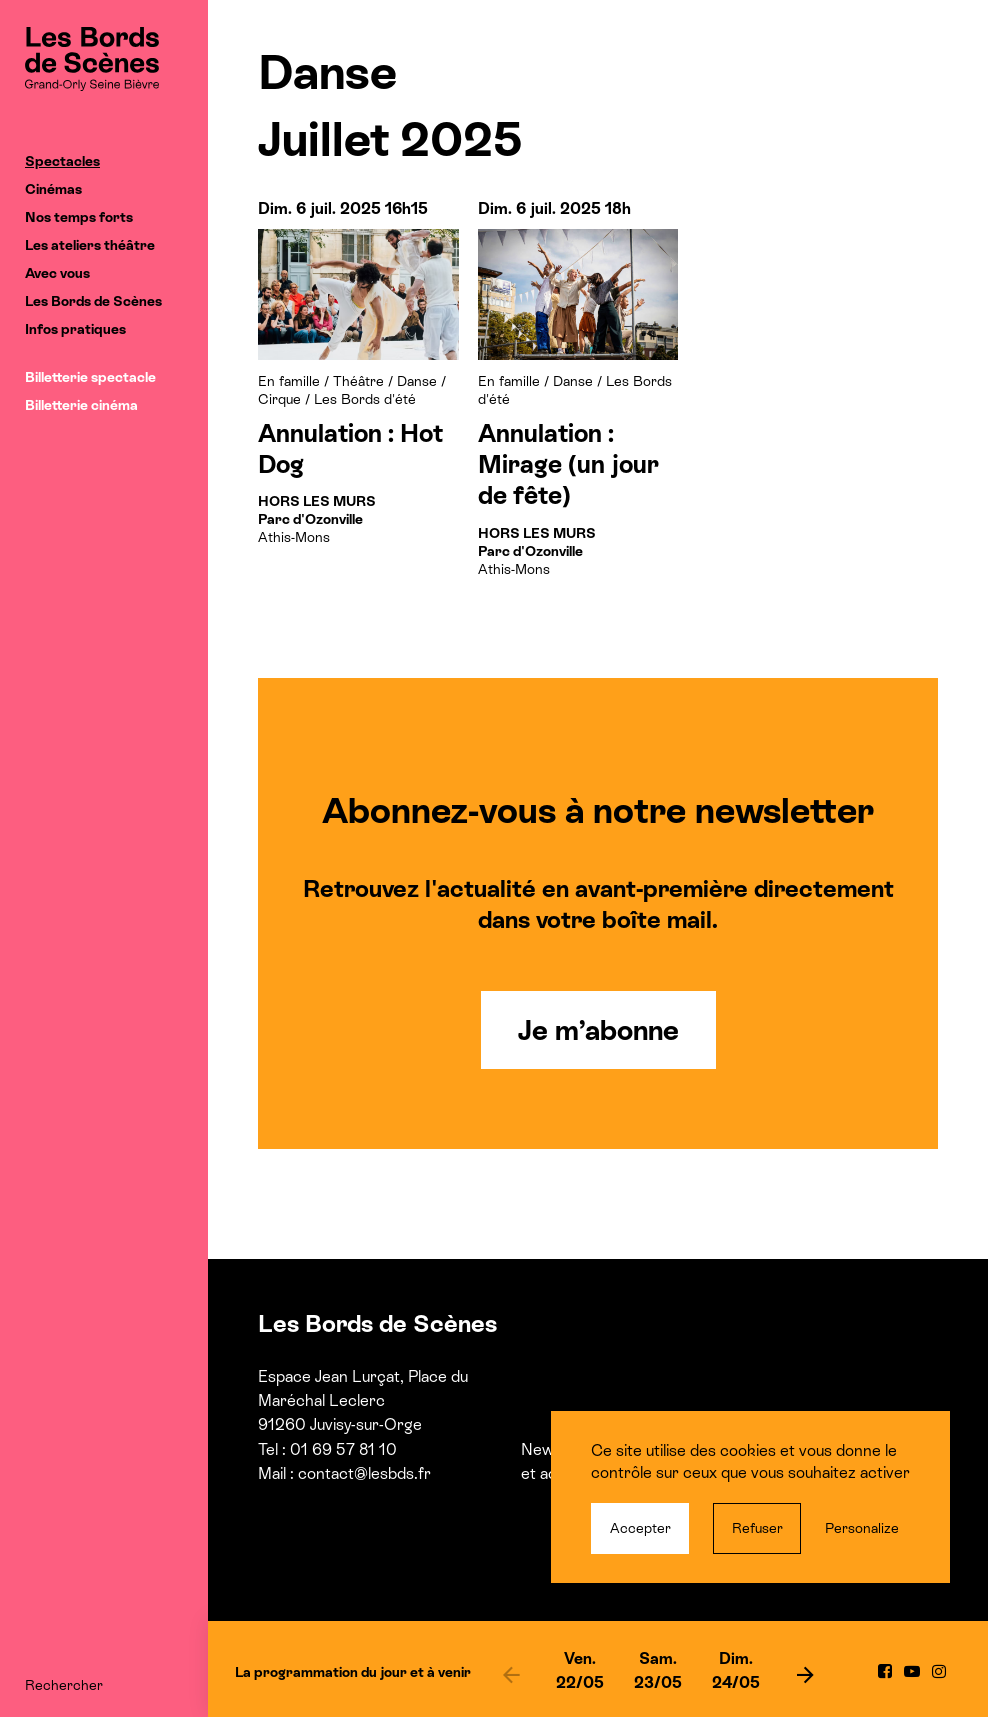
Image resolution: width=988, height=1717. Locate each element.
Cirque (279, 399)
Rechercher (64, 1685)
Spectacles (62, 161)
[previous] (511, 1674)
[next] (805, 1674)
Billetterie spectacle (90, 377)
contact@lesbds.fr (364, 1473)
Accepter (640, 1528)
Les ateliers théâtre (90, 245)
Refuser (757, 1528)
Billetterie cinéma (81, 405)
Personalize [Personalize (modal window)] (862, 1528)
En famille (289, 381)
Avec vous (57, 273)
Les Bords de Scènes (93, 301)
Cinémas (53, 189)
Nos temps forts (79, 217)
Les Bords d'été (365, 399)
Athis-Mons (317, 519)
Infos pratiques (75, 329)
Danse (417, 381)
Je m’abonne (598, 1030)
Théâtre (358, 381)
